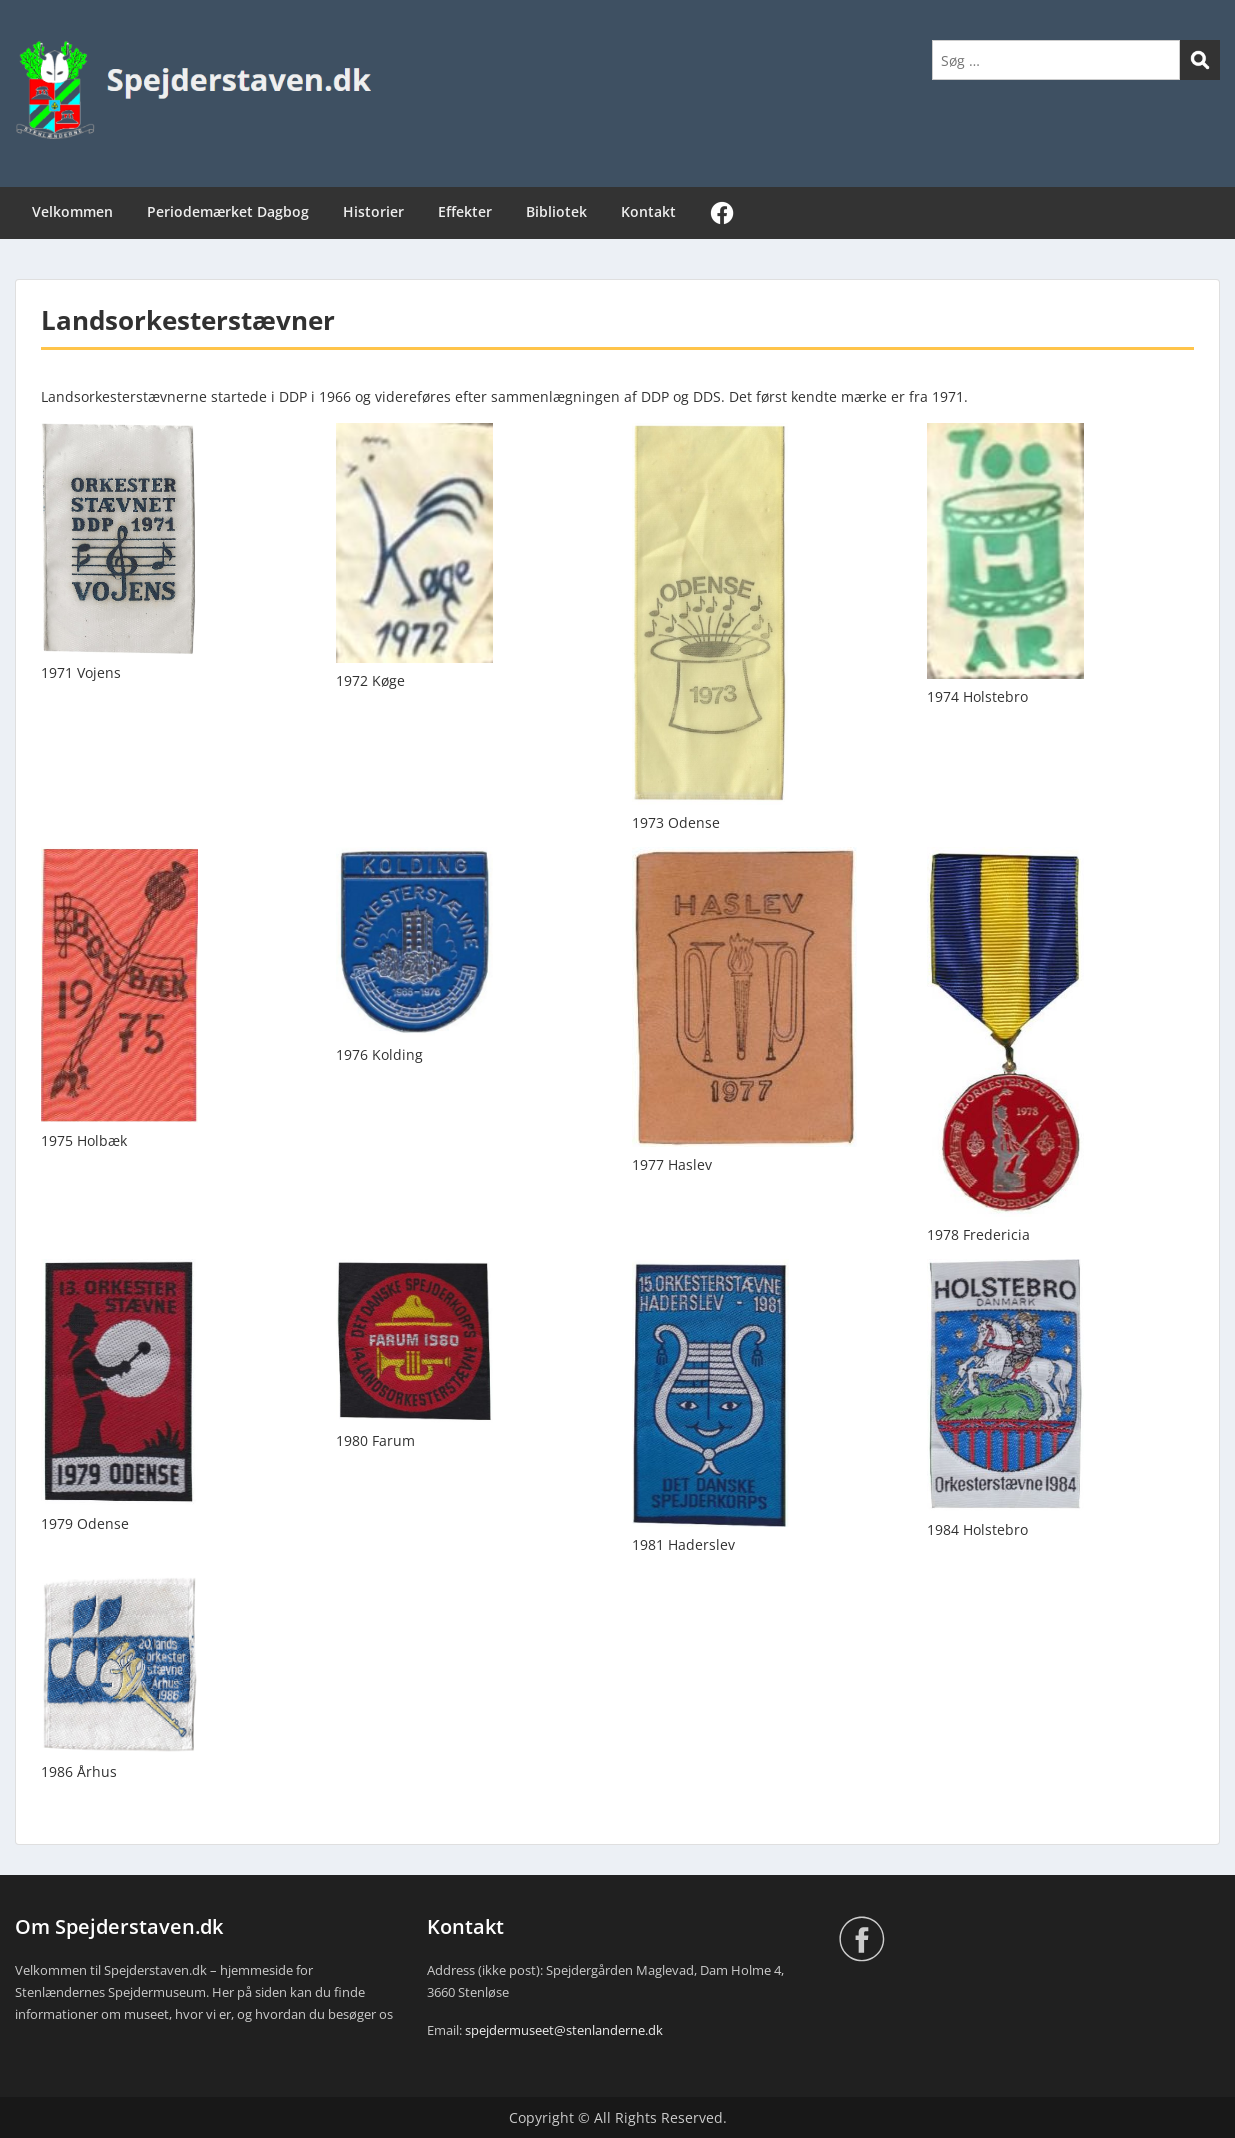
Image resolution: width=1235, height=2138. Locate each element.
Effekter (465, 211)
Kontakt (648, 211)
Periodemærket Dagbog (228, 211)
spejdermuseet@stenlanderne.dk (564, 2030)
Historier (373, 211)
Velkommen (72, 211)
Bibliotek (556, 211)
